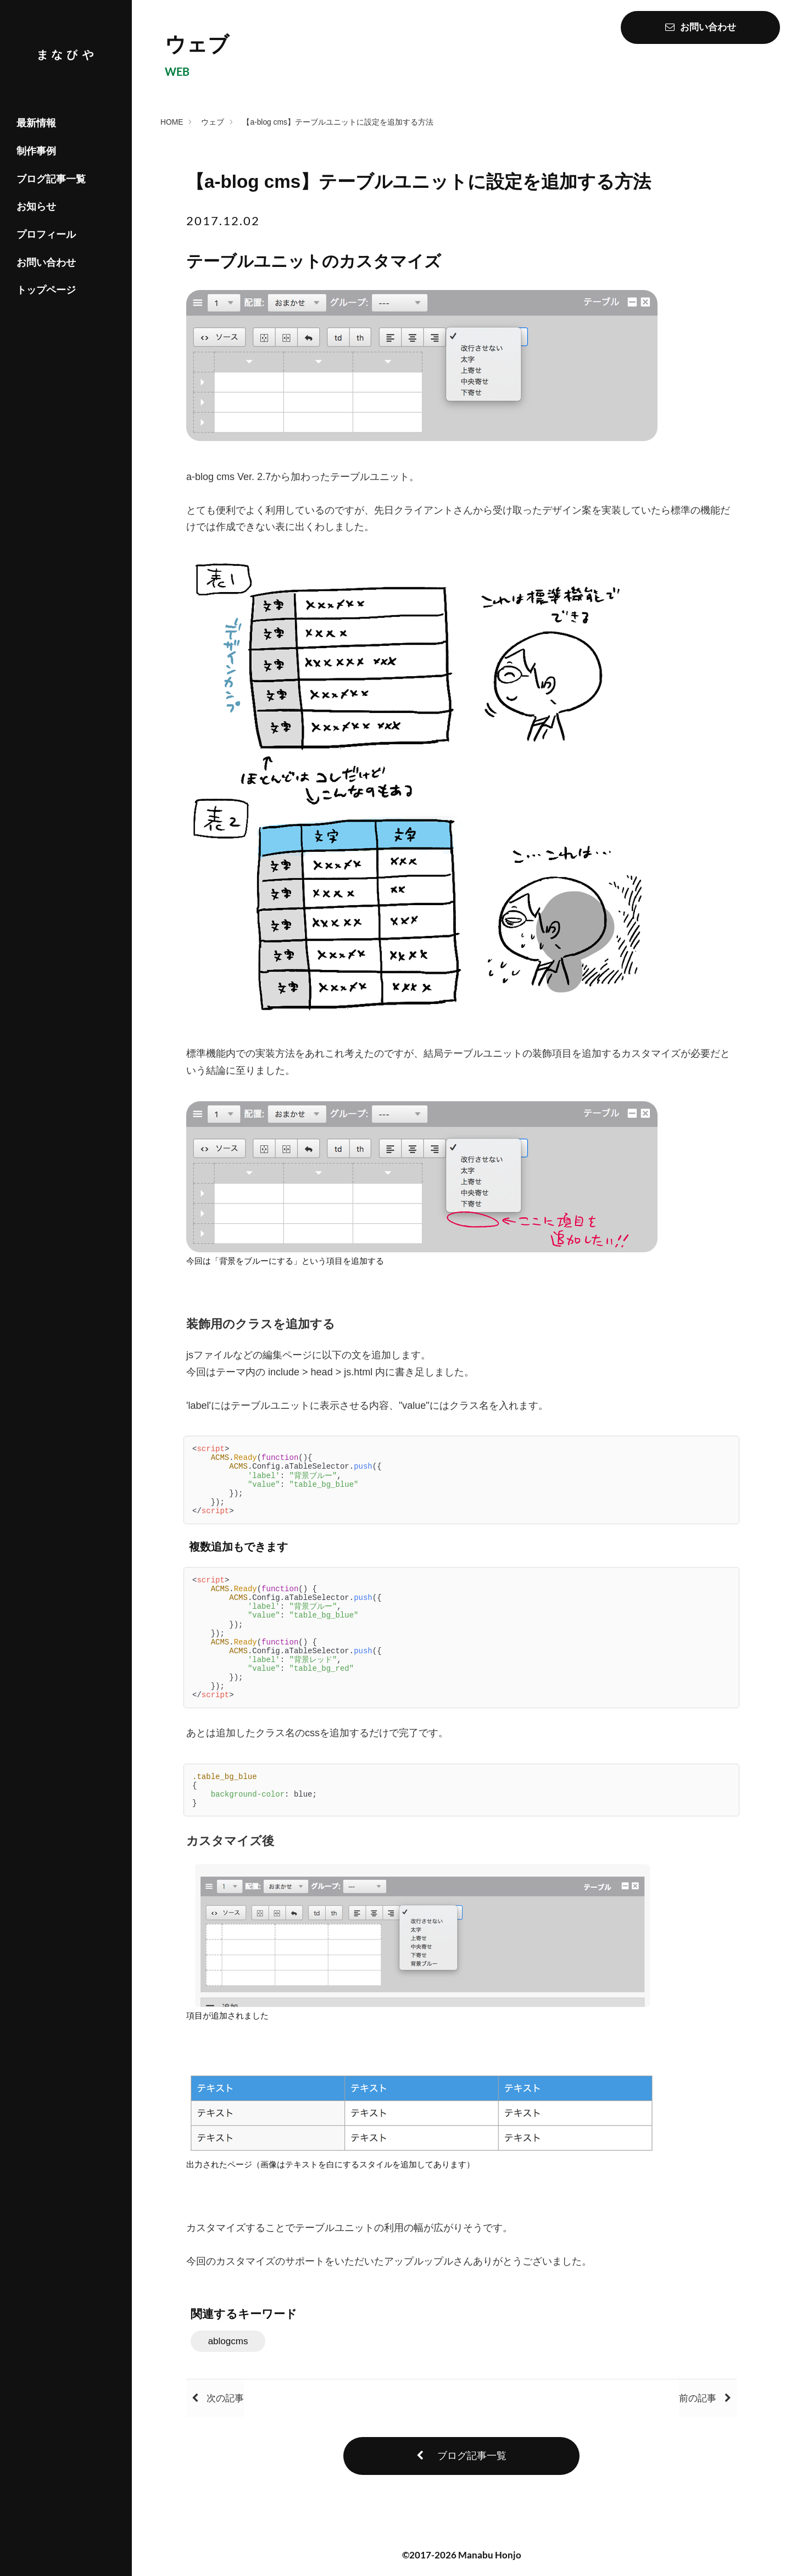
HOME (176, 120)
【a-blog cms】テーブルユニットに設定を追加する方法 (342, 120)
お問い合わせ (46, 262)
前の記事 (693, 2405)
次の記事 (229, 2405)
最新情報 (36, 123)
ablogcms (241, 2346)
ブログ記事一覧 (51, 179)
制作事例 (36, 151)
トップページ (46, 290)
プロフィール (46, 234)
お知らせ (36, 206)
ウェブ (217, 120)
